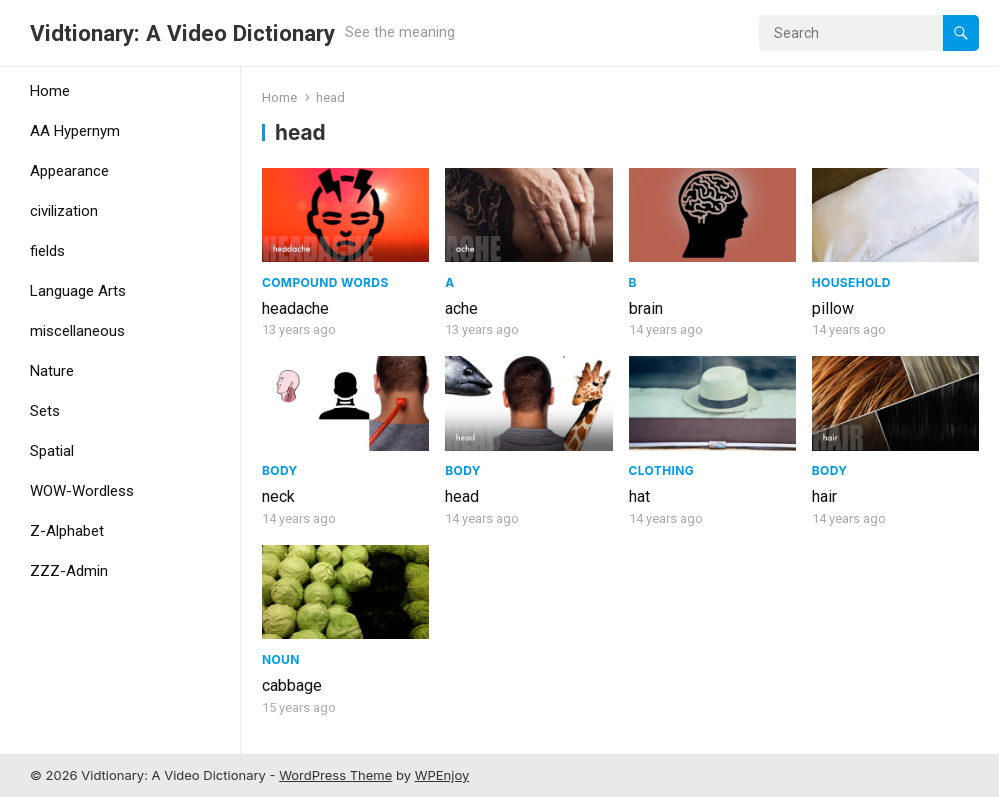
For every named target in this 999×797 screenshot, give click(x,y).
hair (824, 496)
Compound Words (325, 282)
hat (639, 496)
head (462, 496)
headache (295, 308)
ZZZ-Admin (69, 571)
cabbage (292, 685)
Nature (52, 371)
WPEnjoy (442, 775)
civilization (64, 211)
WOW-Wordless (82, 491)
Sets (45, 411)
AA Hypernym (75, 131)
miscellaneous (77, 331)
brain (646, 308)
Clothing (662, 470)
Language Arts (78, 291)
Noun (281, 659)
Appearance (69, 171)
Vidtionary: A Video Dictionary (182, 33)
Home (50, 91)
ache (461, 308)
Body (280, 470)
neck (278, 496)
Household (851, 282)
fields (47, 251)
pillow (833, 308)
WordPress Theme (335, 775)
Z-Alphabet (67, 531)
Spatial (52, 451)
